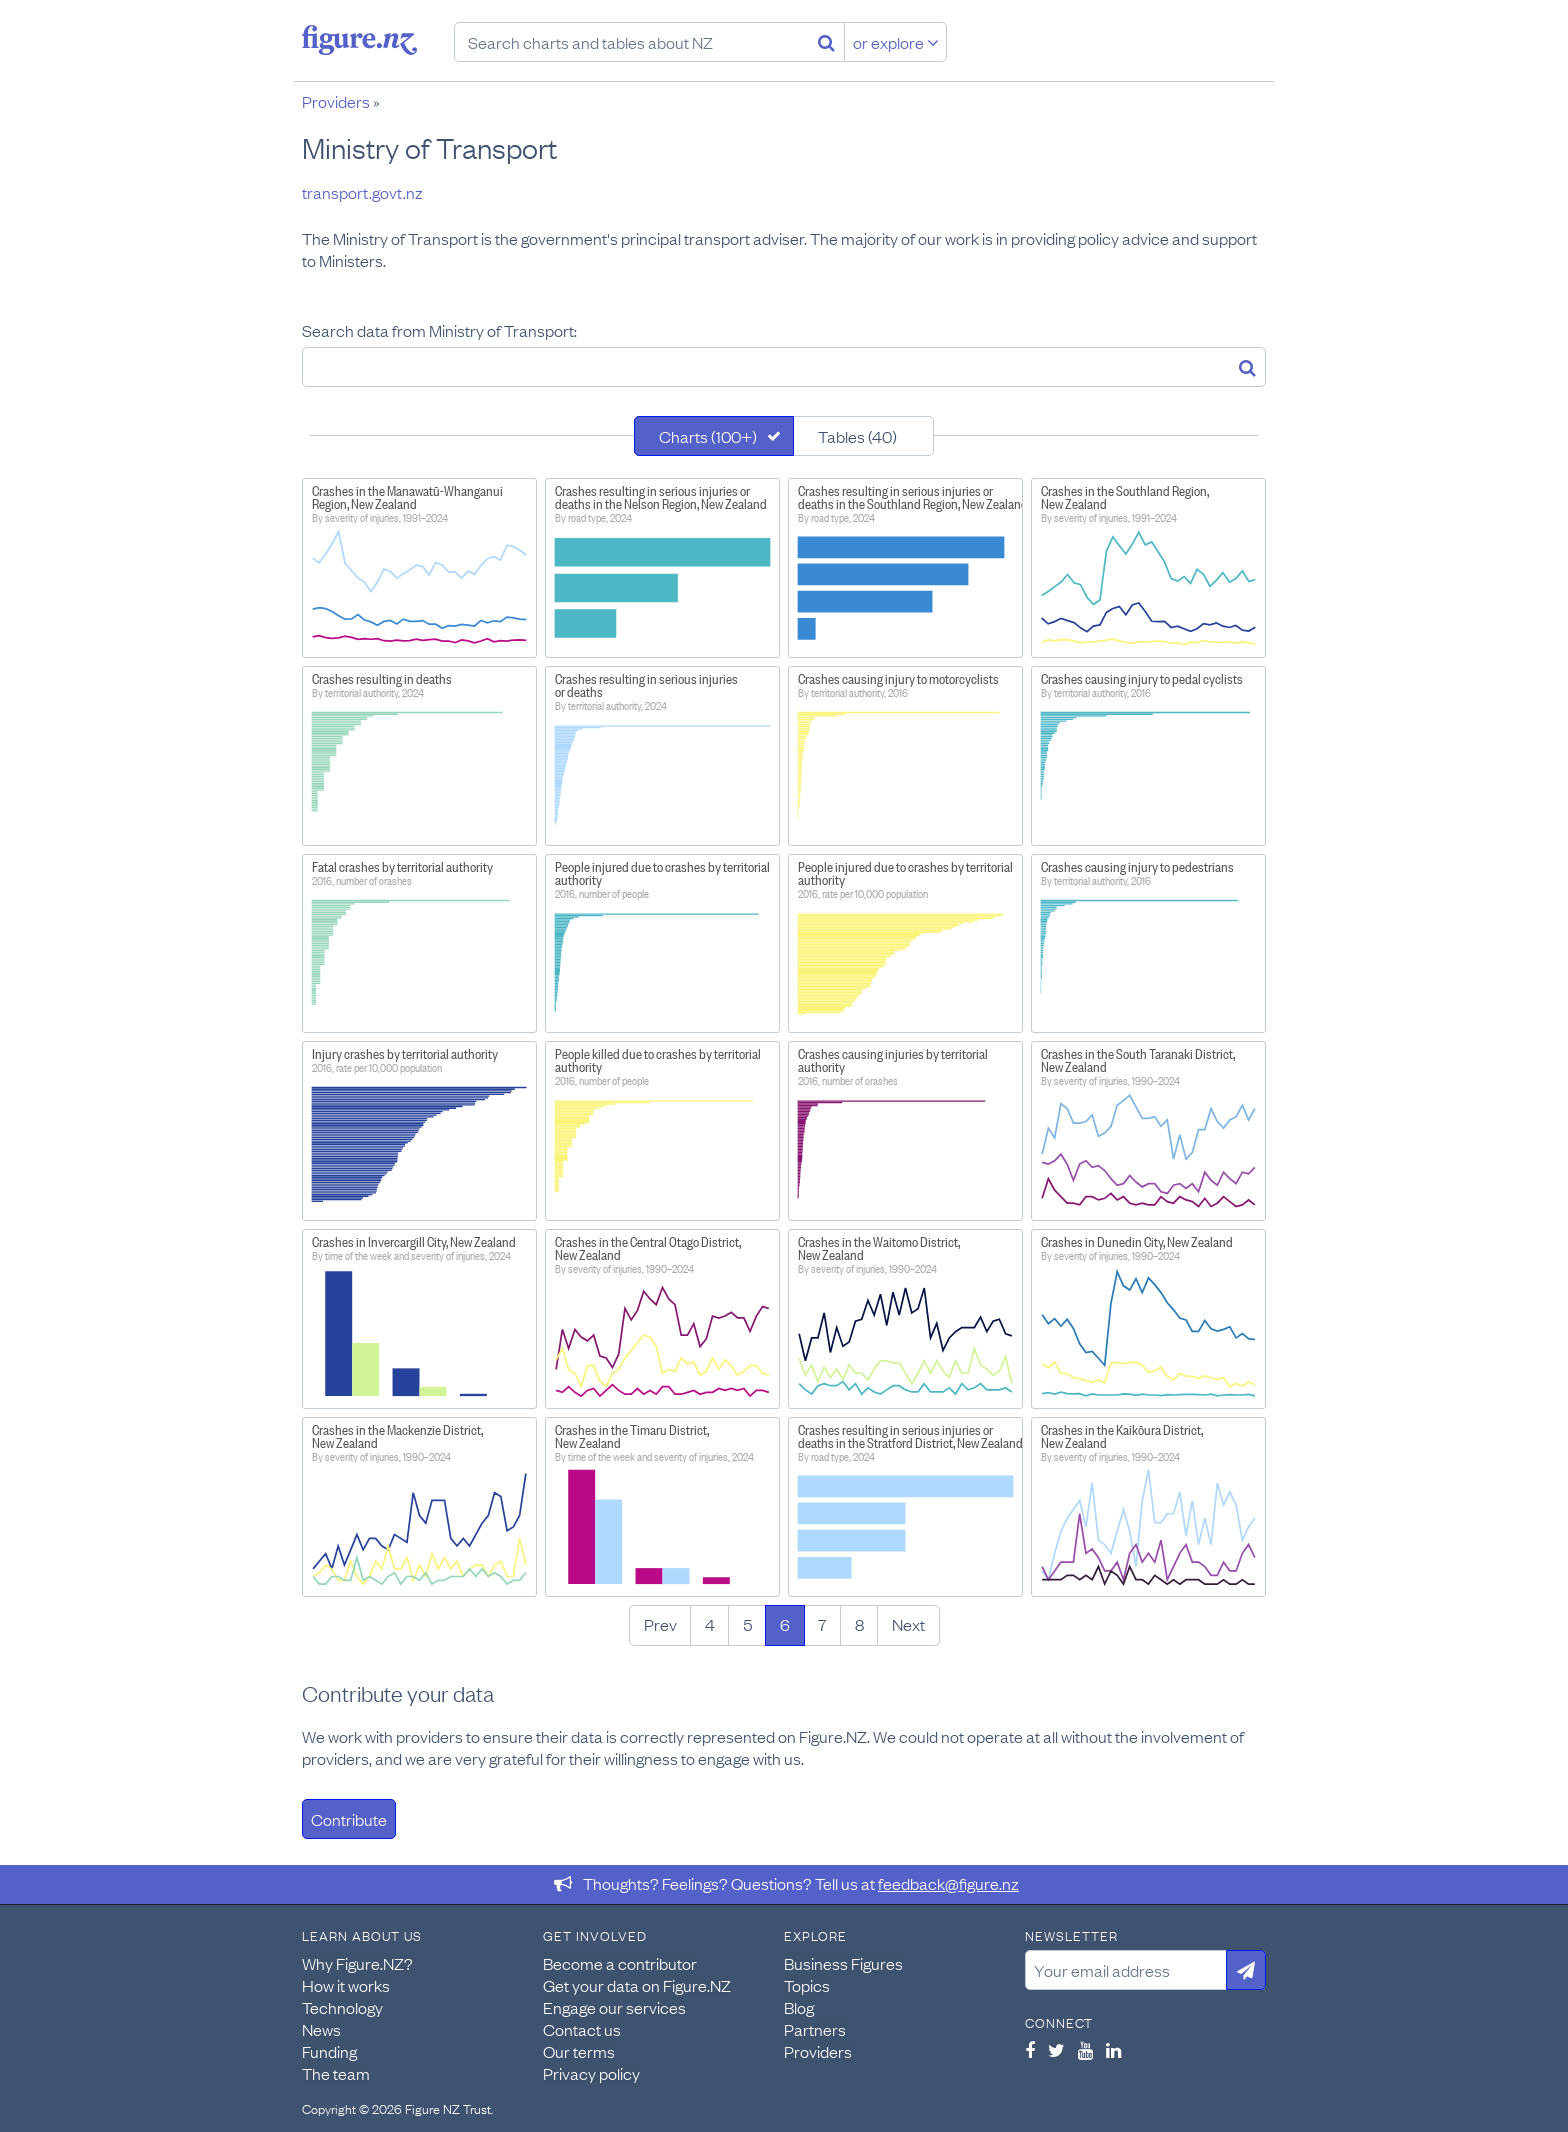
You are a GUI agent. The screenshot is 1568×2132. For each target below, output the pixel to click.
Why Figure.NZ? (357, 1963)
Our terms (579, 2051)
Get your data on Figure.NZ (637, 1985)
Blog (799, 2007)
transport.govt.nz (362, 192)
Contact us (582, 2029)
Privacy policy (591, 2073)
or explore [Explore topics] (896, 42)
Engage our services (614, 2007)
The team (336, 2073)
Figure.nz (359, 40)
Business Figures (843, 1963)
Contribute (349, 1819)
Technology (342, 2007)
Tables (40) (857, 436)
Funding (329, 2051)
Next (908, 1624)
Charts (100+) (708, 436)
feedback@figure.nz (948, 1883)
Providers (336, 101)
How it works (346, 1985)
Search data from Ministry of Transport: (439, 330)
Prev (660, 1624)
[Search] (826, 42)
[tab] (714, 436)
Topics (807, 1985)
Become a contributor (620, 1963)
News (321, 2029)
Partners (815, 2029)
